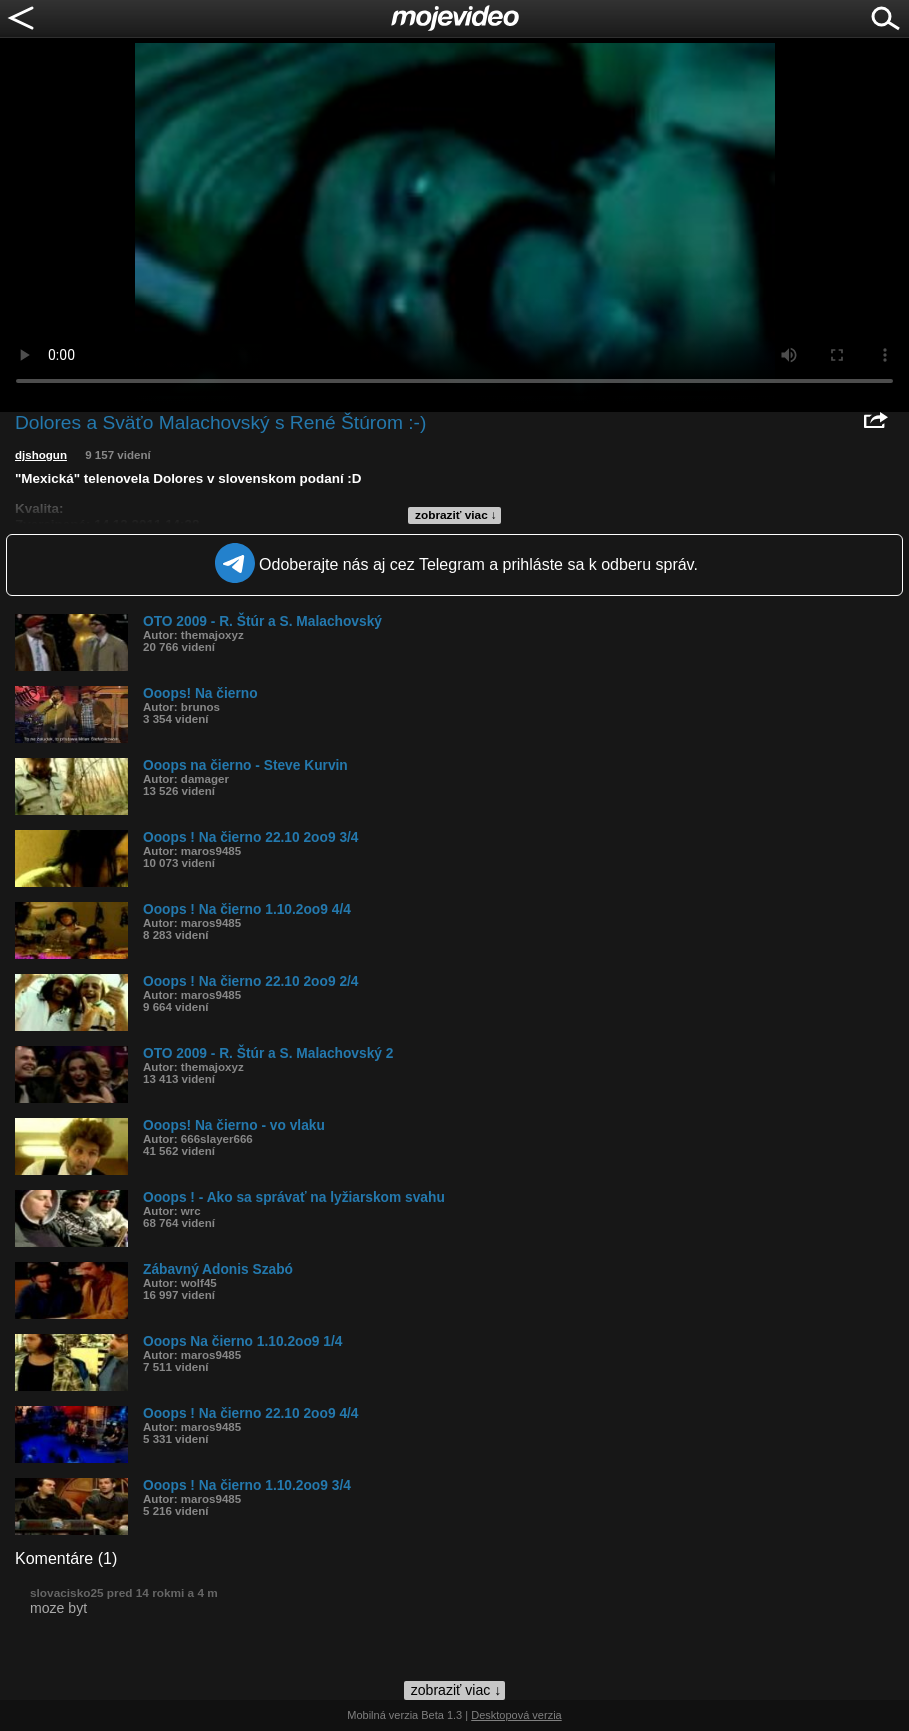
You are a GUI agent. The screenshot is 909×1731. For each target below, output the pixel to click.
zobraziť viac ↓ (456, 515)
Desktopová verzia (516, 1715)
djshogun (41, 455)
